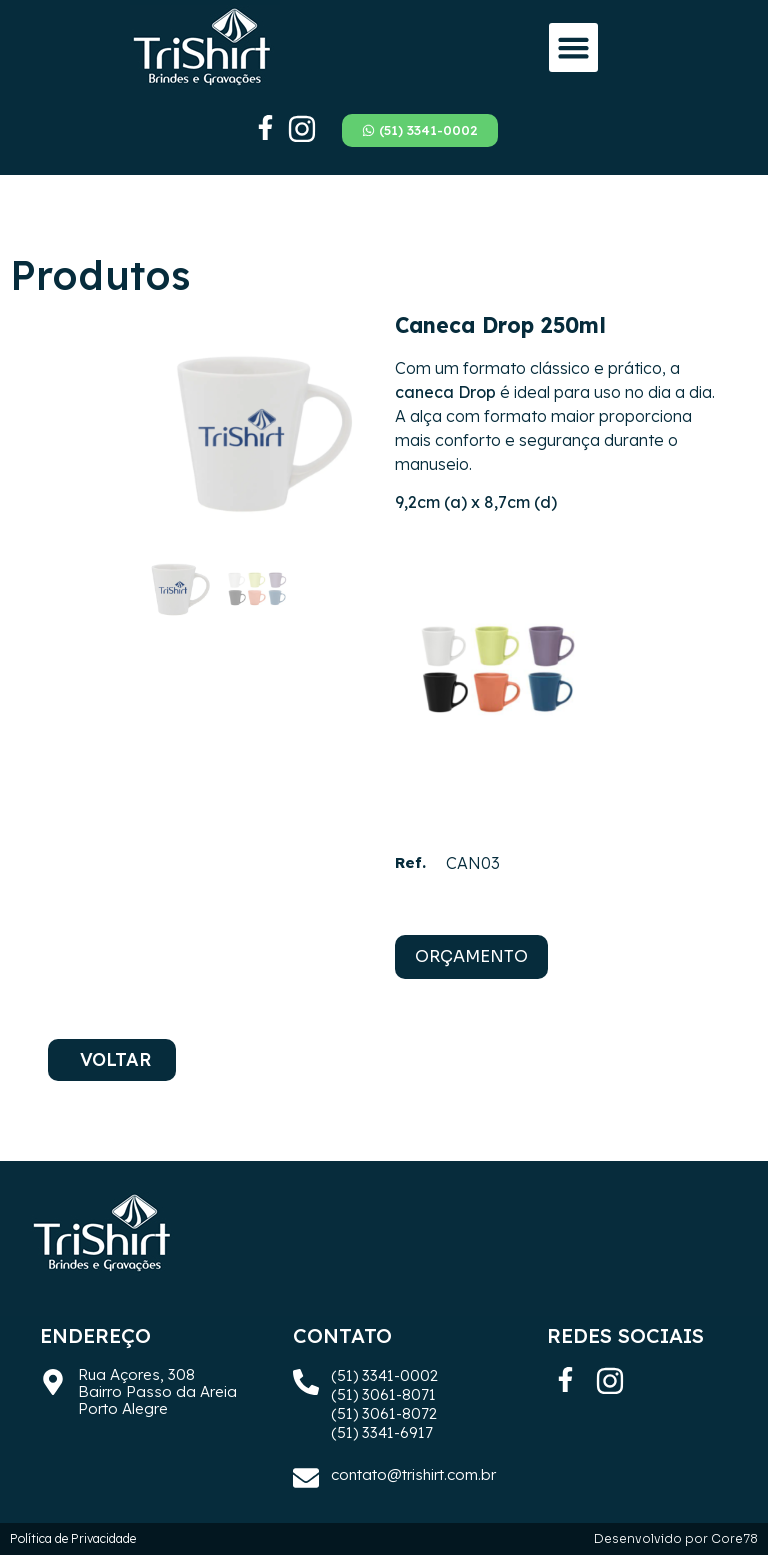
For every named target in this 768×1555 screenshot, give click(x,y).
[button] (574, 48)
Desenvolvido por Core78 (676, 1538)
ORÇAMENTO (471, 956)
